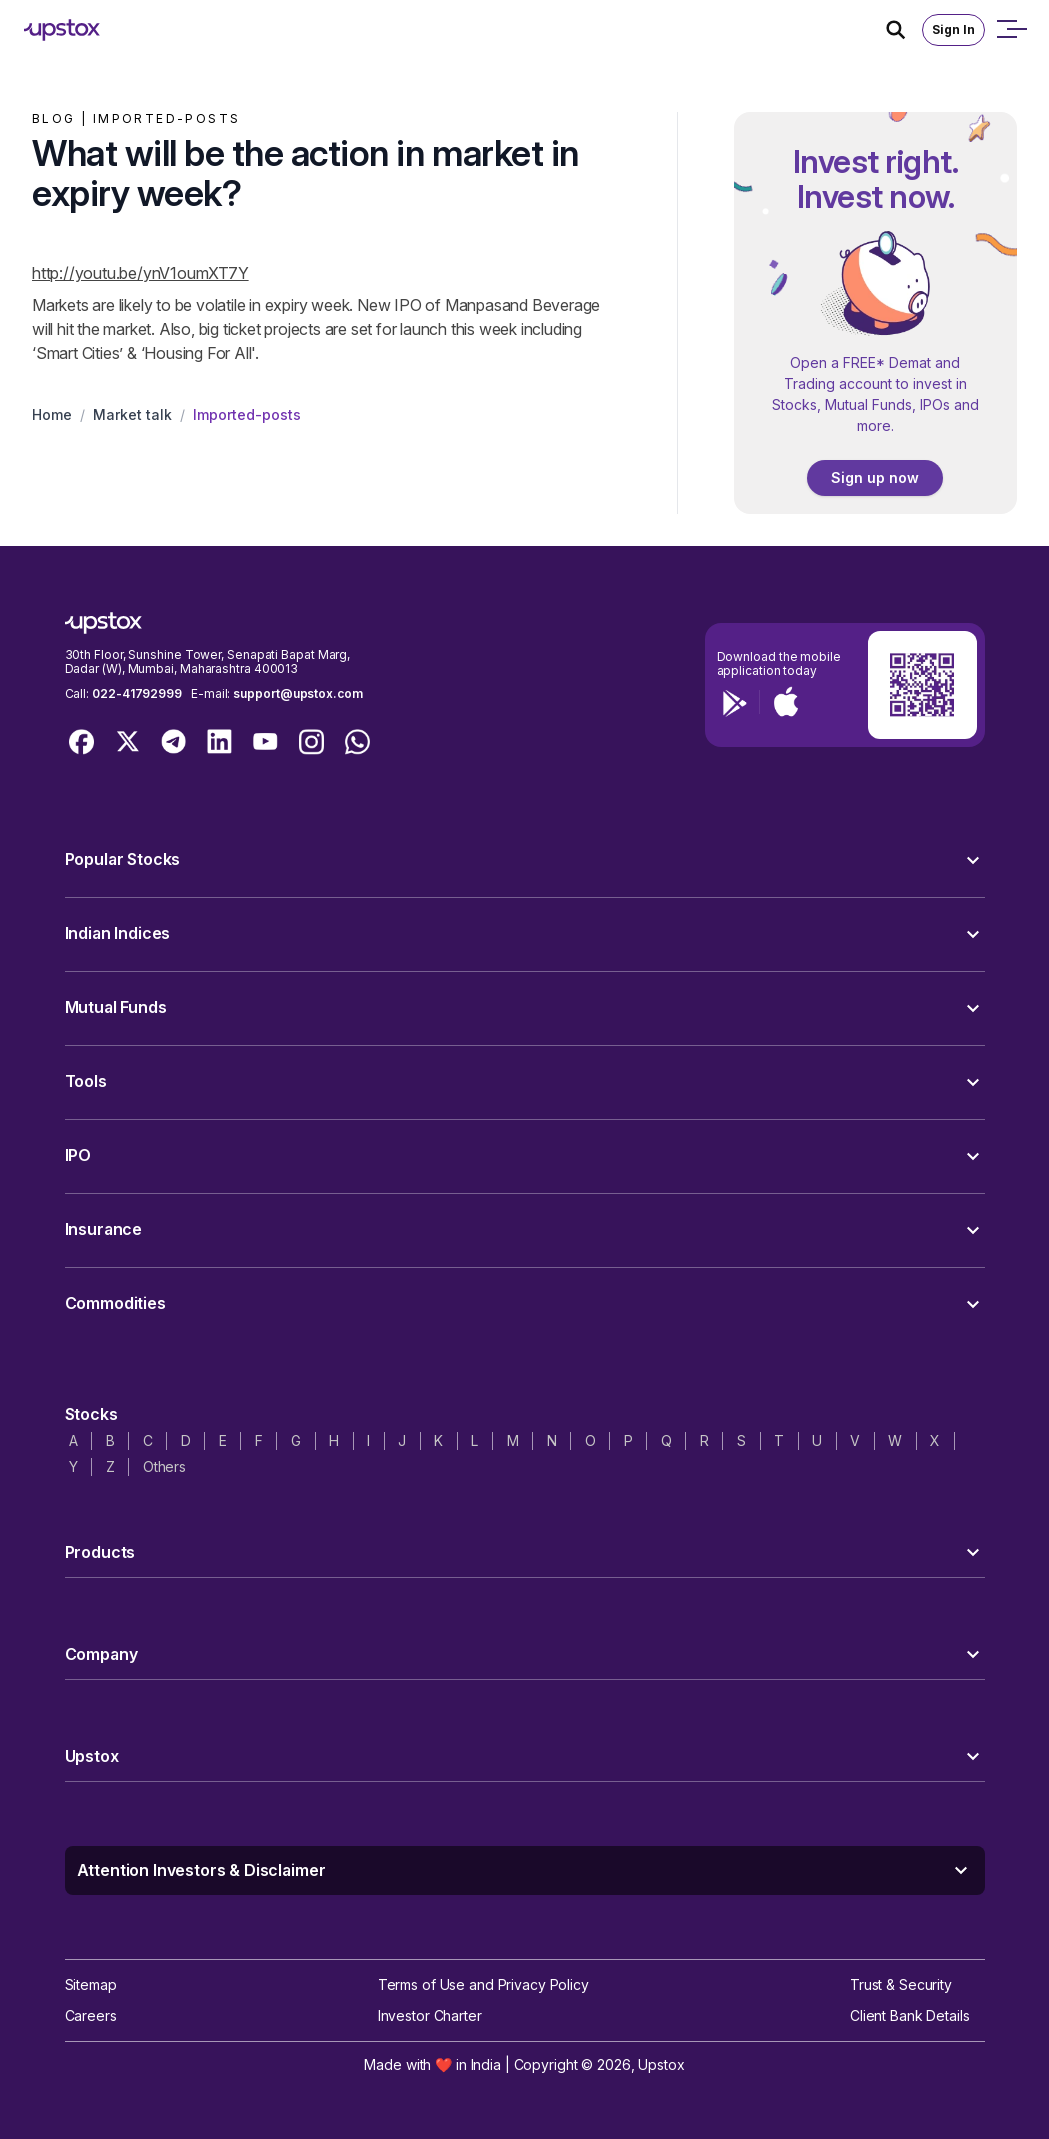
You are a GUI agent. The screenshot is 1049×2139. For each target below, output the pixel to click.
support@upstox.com (297, 693)
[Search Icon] (904, 30)
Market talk (132, 414)
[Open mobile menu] (1011, 30)
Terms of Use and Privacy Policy (483, 1984)
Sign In (953, 29)
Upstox (661, 2064)
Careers (91, 2015)
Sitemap (91, 1984)
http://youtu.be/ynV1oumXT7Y (140, 273)
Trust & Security (901, 1984)
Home (52, 414)
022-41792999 (137, 693)
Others (164, 1466)
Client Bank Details (910, 2015)
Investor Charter (430, 2015)
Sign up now (875, 477)
